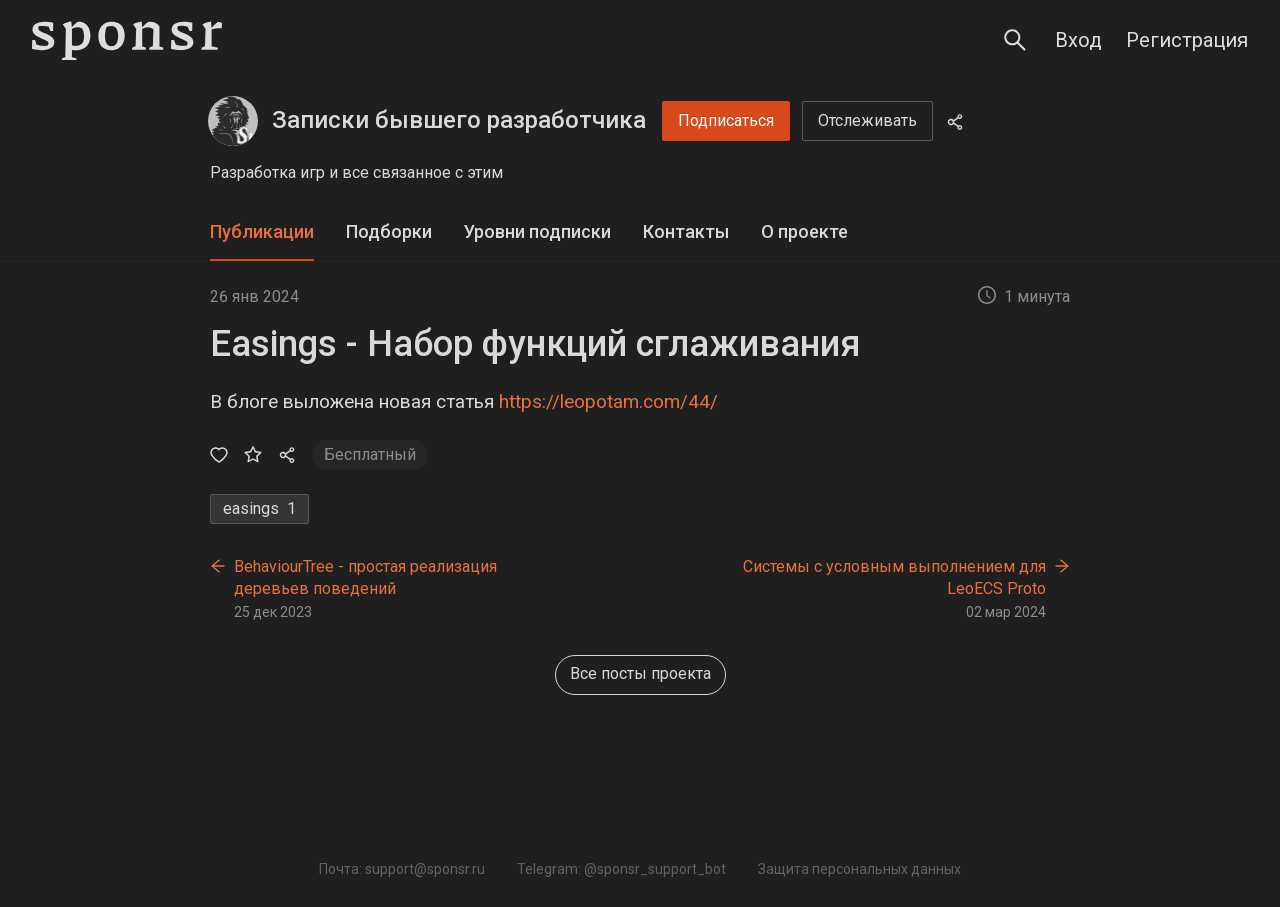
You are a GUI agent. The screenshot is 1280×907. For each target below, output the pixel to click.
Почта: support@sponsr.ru (402, 869)
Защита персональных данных (859, 869)
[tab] (262, 232)
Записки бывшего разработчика (459, 120)
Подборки (389, 231)
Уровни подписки (537, 231)
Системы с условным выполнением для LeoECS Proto (894, 577)
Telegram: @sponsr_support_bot (621, 869)
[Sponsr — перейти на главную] (127, 40)
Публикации (262, 231)
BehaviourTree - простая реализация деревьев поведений (365, 577)
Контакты (686, 231)
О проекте (804, 231)
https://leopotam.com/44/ (608, 401)
